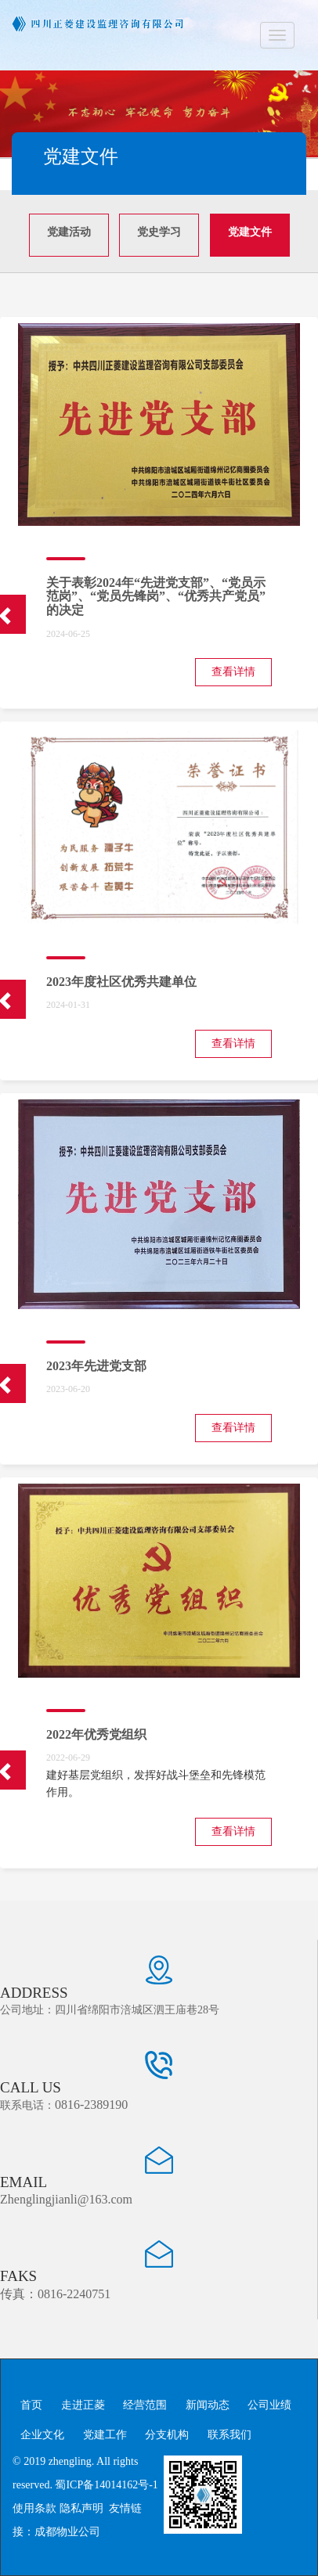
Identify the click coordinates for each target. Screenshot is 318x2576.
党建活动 (69, 232)
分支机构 (167, 2435)
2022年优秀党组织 (96, 1734)
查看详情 (233, 672)
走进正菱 (83, 2405)
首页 (31, 2405)
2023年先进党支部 (96, 1366)
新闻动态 (207, 2405)
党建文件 (250, 232)
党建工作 (105, 2435)
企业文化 (42, 2435)
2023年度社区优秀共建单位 (121, 981)
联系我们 (229, 2435)
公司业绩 (269, 2405)
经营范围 (145, 2405)
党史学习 (159, 232)
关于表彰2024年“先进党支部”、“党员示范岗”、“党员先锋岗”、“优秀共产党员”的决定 (156, 596)
